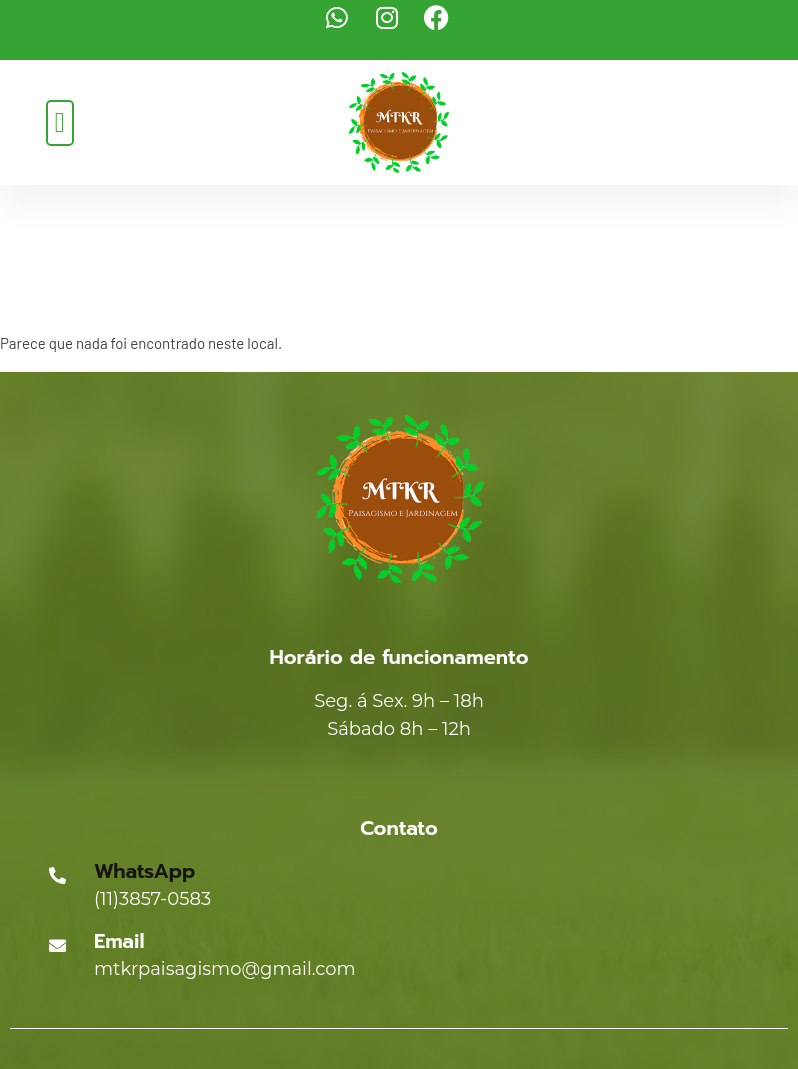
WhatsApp (144, 871)
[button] (60, 123)
